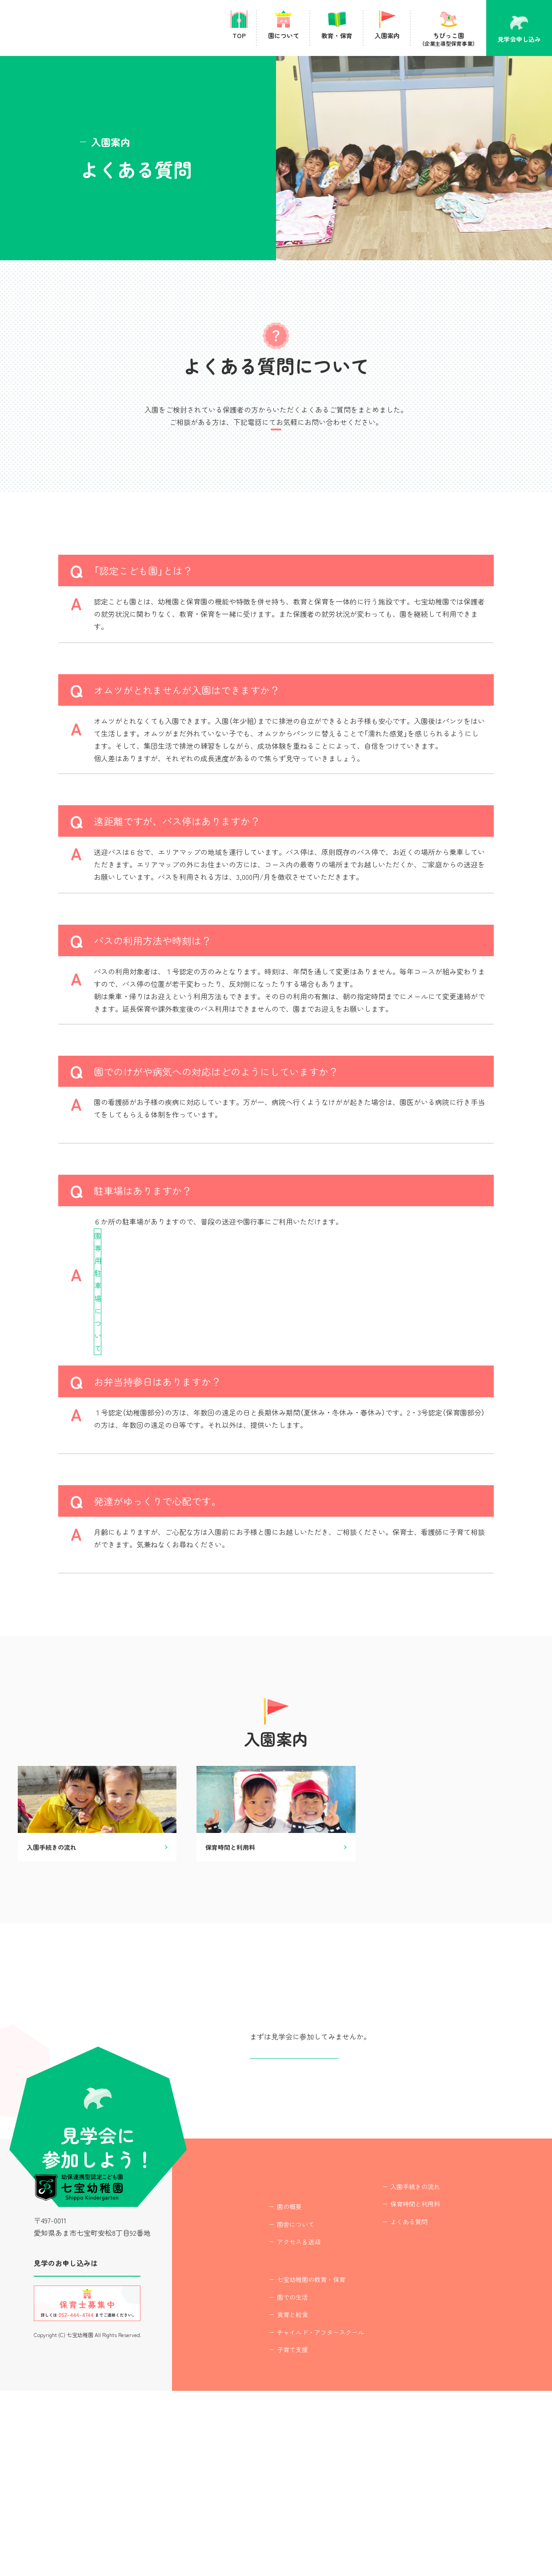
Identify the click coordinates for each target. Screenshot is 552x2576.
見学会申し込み (294, 2196)
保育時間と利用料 (391, 2364)
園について (262, 2361)
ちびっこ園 (410, 2414)
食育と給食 (268, 2499)
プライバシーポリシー (392, 2478)
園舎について (271, 2397)
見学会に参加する (87, 2439)
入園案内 (371, 2329)
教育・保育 (262, 2446)
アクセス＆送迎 (274, 2414)
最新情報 (371, 2446)
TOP (251, 2329)
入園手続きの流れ (391, 2347)
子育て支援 (268, 2534)
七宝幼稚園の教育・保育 (286, 2464)
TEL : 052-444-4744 (276, 455)
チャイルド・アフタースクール (296, 2517)
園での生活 (268, 2482)
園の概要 (264, 2379)
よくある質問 (384, 2382)
